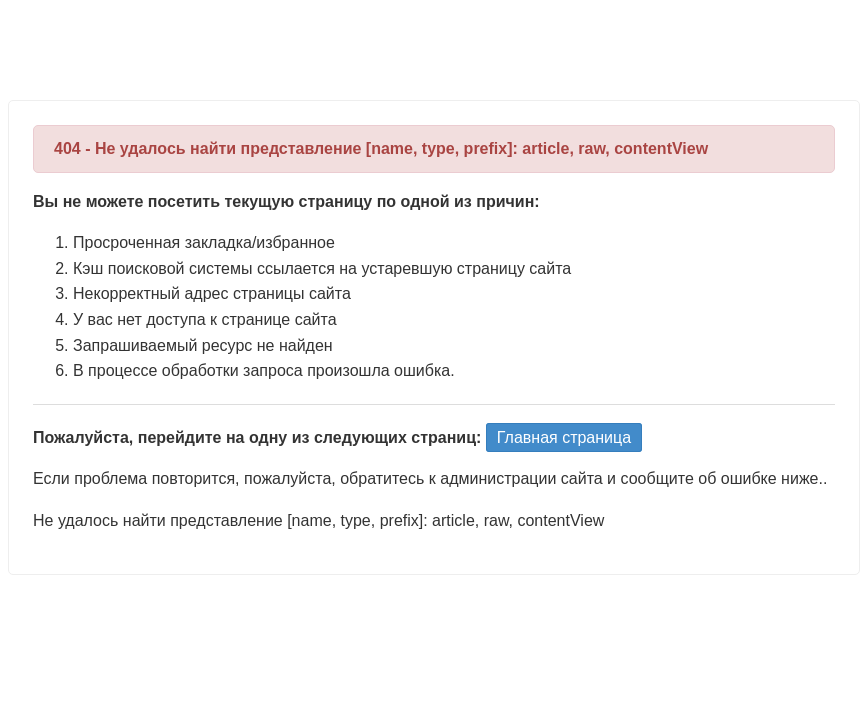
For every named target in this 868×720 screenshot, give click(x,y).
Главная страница (564, 437)
